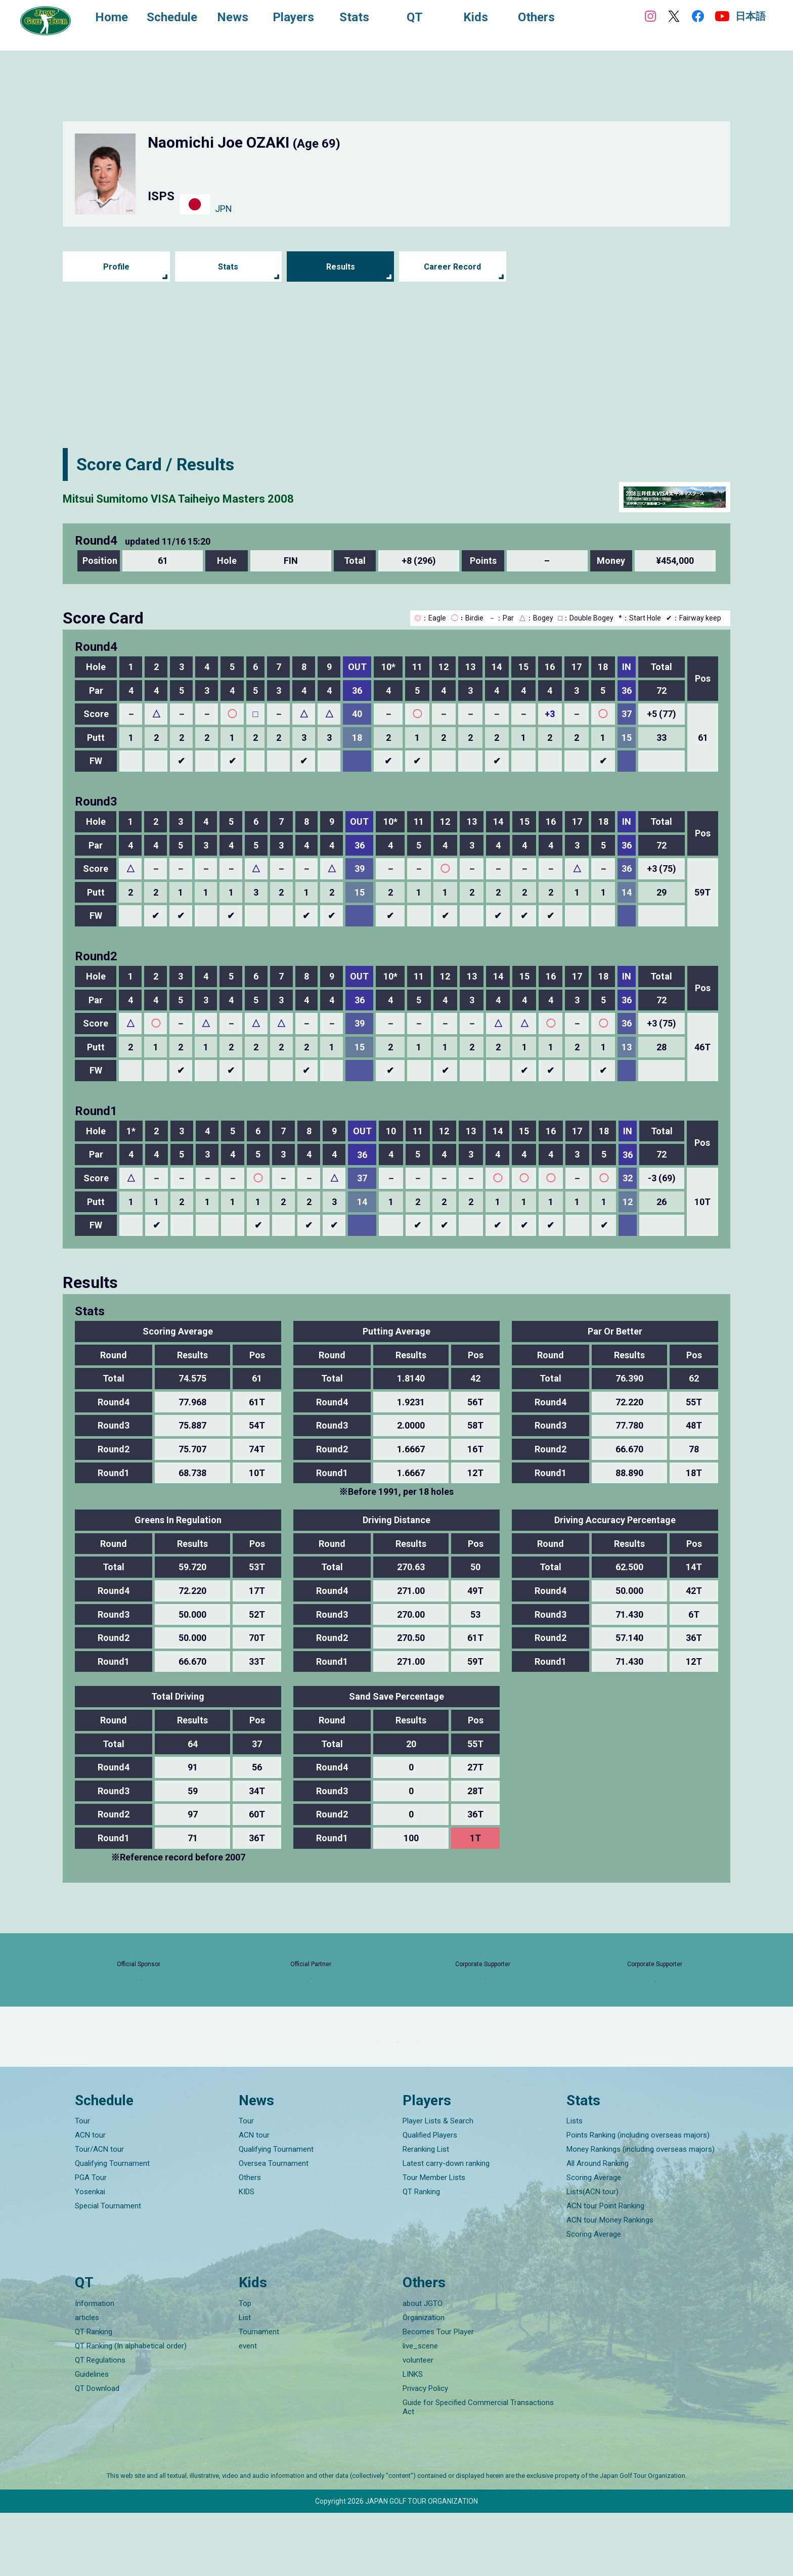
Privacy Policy (425, 2451)
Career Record (452, 266)
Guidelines (92, 2437)
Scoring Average (593, 2240)
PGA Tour (91, 2240)
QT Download (97, 2451)
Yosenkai (90, 2254)
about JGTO (423, 2366)
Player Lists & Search (438, 2184)
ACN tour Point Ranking (605, 2269)
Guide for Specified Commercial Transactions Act (478, 2470)
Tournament (259, 2395)
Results (340, 266)
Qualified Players (430, 2198)
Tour (82, 2184)
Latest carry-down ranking (446, 2226)
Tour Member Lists (434, 2240)
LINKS (413, 2437)
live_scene (420, 2409)
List (245, 2380)
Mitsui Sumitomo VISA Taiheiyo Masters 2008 (241, 496)
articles (87, 2380)
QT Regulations (100, 2423)
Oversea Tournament (274, 2226)
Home (121, 19)
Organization (424, 2380)
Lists (574, 2184)
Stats (228, 266)
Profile (116, 266)
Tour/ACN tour (99, 2212)
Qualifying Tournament (112, 2226)
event (248, 2409)
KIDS (246, 2254)
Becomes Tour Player (438, 2395)
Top (245, 2366)
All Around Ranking (597, 2226)
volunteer (418, 2423)
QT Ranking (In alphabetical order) (131, 2409)
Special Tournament (108, 2269)
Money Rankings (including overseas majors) (640, 2212)
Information (94, 2366)
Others (250, 2240)
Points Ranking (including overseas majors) (638, 2198)
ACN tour (90, 2198)
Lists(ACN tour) (592, 2254)
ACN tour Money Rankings (609, 2283)
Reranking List (426, 2212)
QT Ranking (421, 2254)
